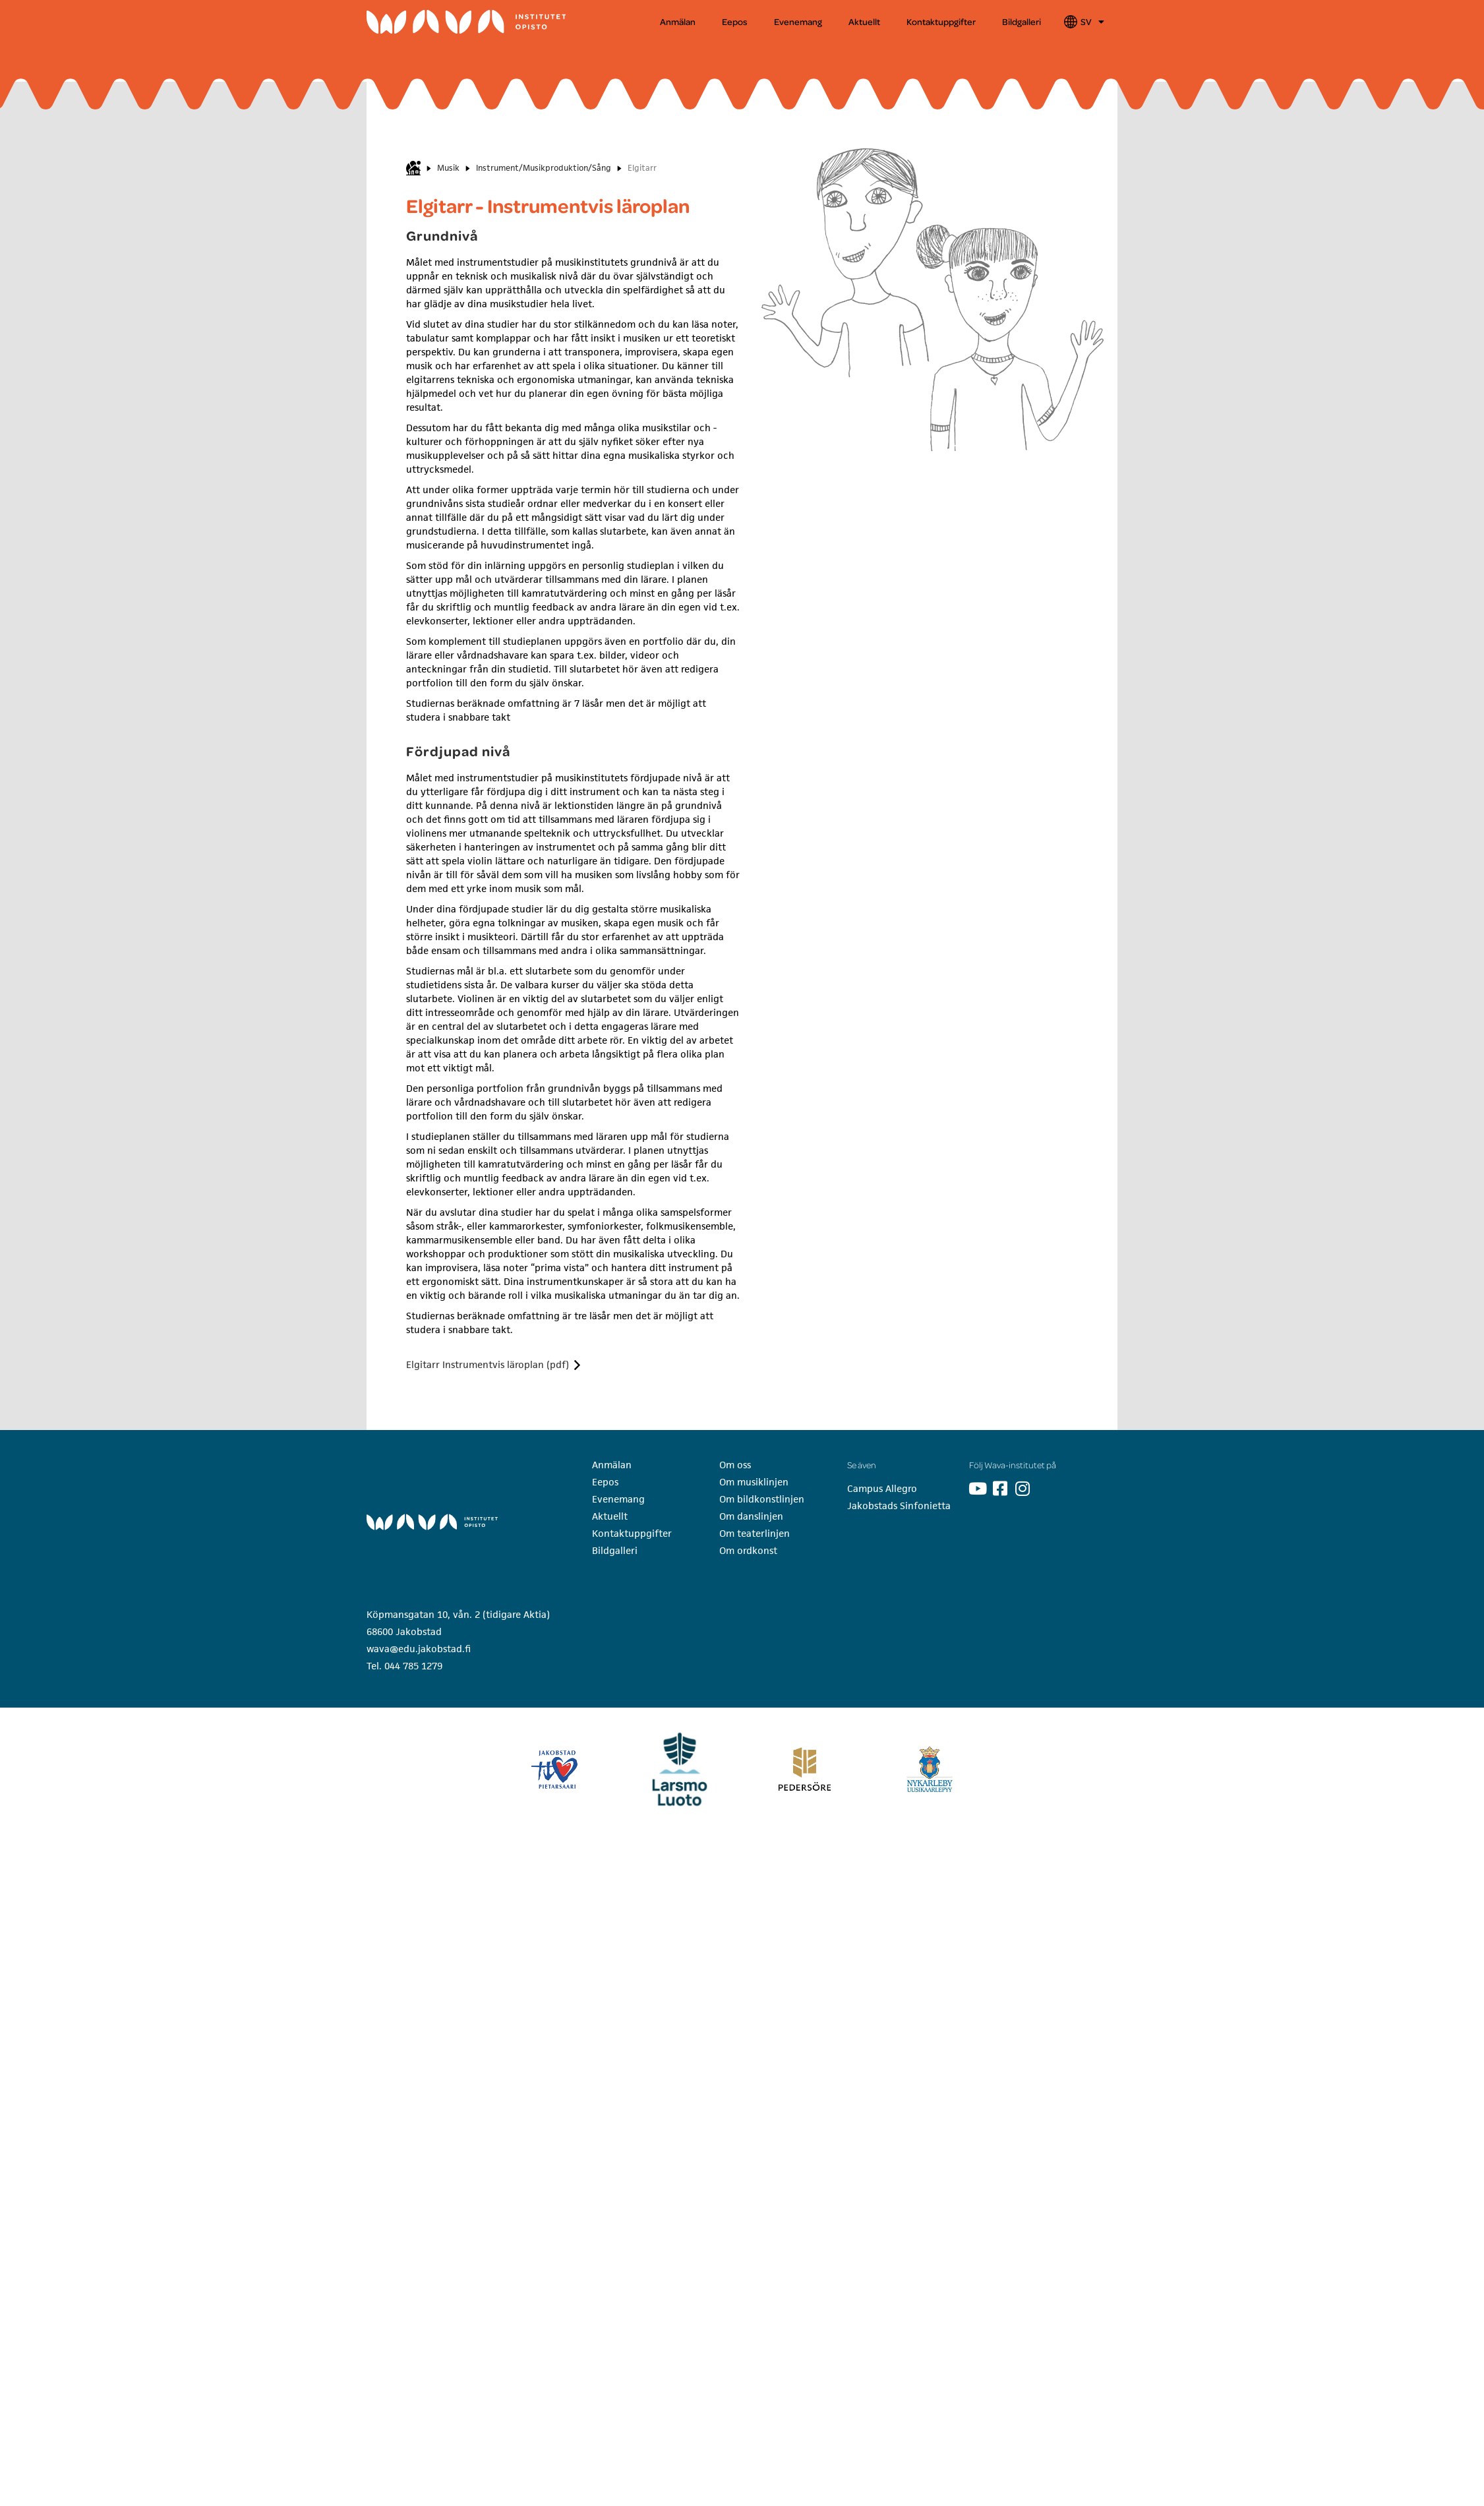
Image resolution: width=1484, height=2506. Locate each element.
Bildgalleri (1021, 21)
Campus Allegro (882, 1488)
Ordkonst (1045, 51)
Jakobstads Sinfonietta (899, 1505)
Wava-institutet (407, 51)
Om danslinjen (751, 1516)
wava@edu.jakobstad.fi (419, 1648)
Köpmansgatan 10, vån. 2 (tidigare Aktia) (458, 1614)
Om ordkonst (748, 1550)
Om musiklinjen (753, 1482)
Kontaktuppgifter (941, 21)
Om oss (735, 1464)
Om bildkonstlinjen (761, 1499)
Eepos (735, 21)
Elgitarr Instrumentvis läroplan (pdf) (487, 1364)
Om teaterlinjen (754, 1533)
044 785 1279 (413, 1665)
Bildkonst (655, 51)
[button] (416, 52)
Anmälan (678, 21)
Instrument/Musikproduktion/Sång (543, 168)
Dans (775, 51)
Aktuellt (864, 21)
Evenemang (798, 21)
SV (1092, 22)
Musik (516, 51)
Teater (909, 51)
